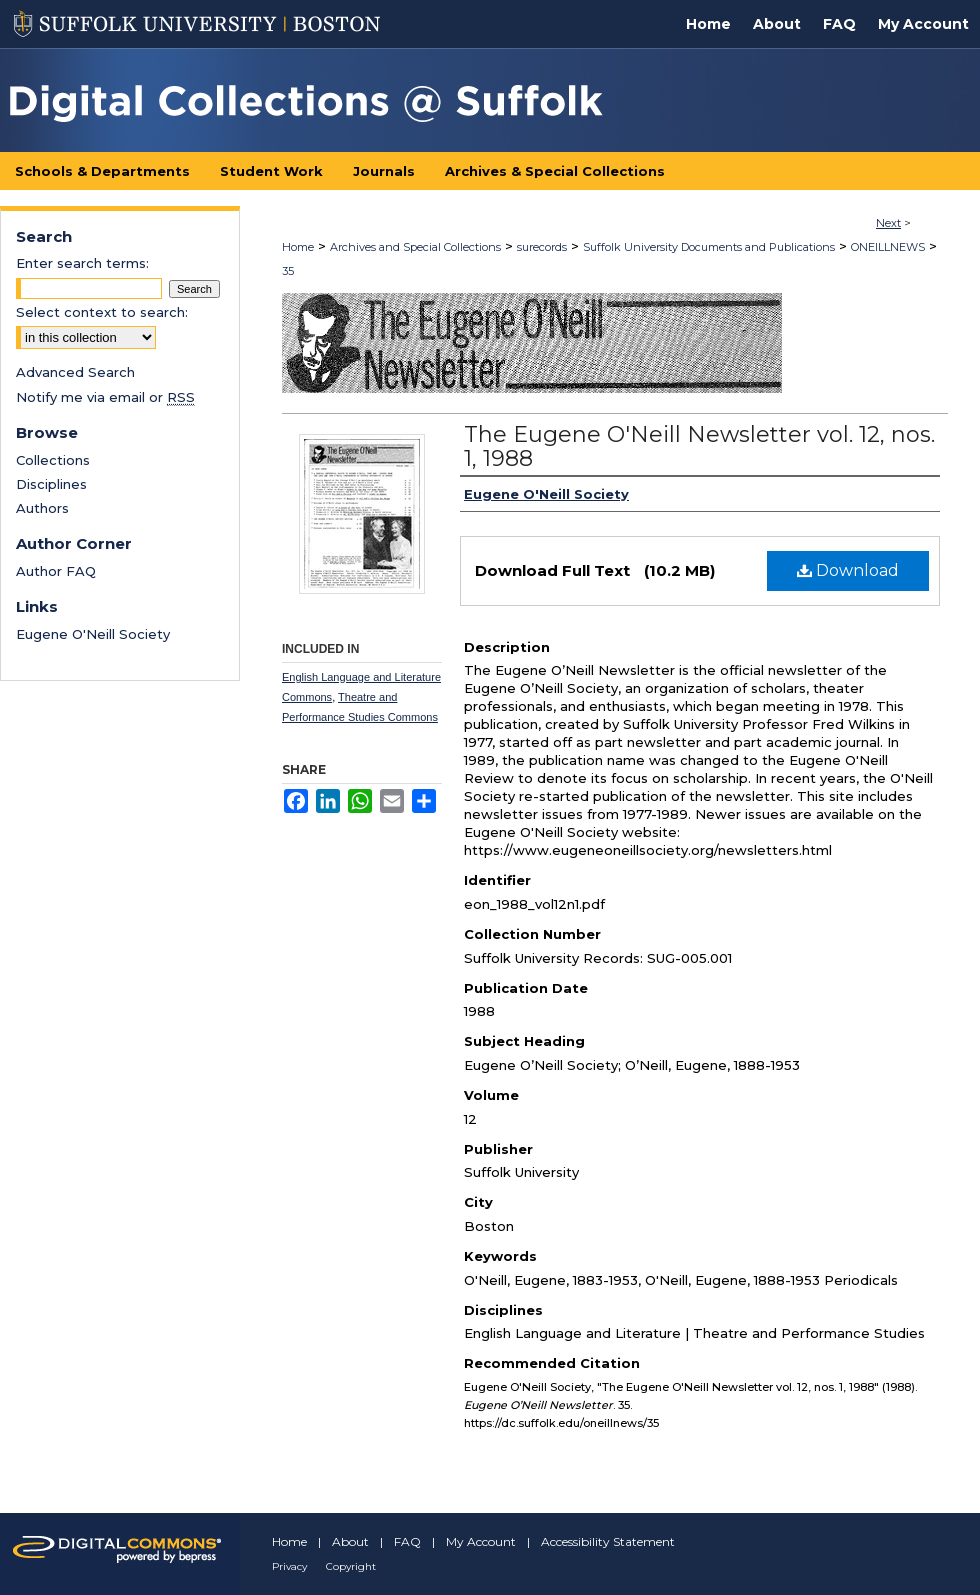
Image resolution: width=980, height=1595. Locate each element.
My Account (481, 1541)
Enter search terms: (82, 263)
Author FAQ (56, 571)
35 (288, 271)
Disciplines (51, 484)
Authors (42, 508)
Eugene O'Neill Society (93, 634)
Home (298, 247)
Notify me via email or (105, 397)
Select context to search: (102, 312)
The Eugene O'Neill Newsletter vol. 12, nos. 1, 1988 (699, 446)
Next (888, 223)
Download (848, 570)
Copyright (351, 1566)
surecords (542, 247)
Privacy (289, 1566)
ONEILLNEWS (888, 247)
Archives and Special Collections (415, 247)
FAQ (407, 1541)
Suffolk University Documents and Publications (709, 247)
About (350, 1541)
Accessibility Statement (608, 1541)
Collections (53, 460)
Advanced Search (75, 372)
